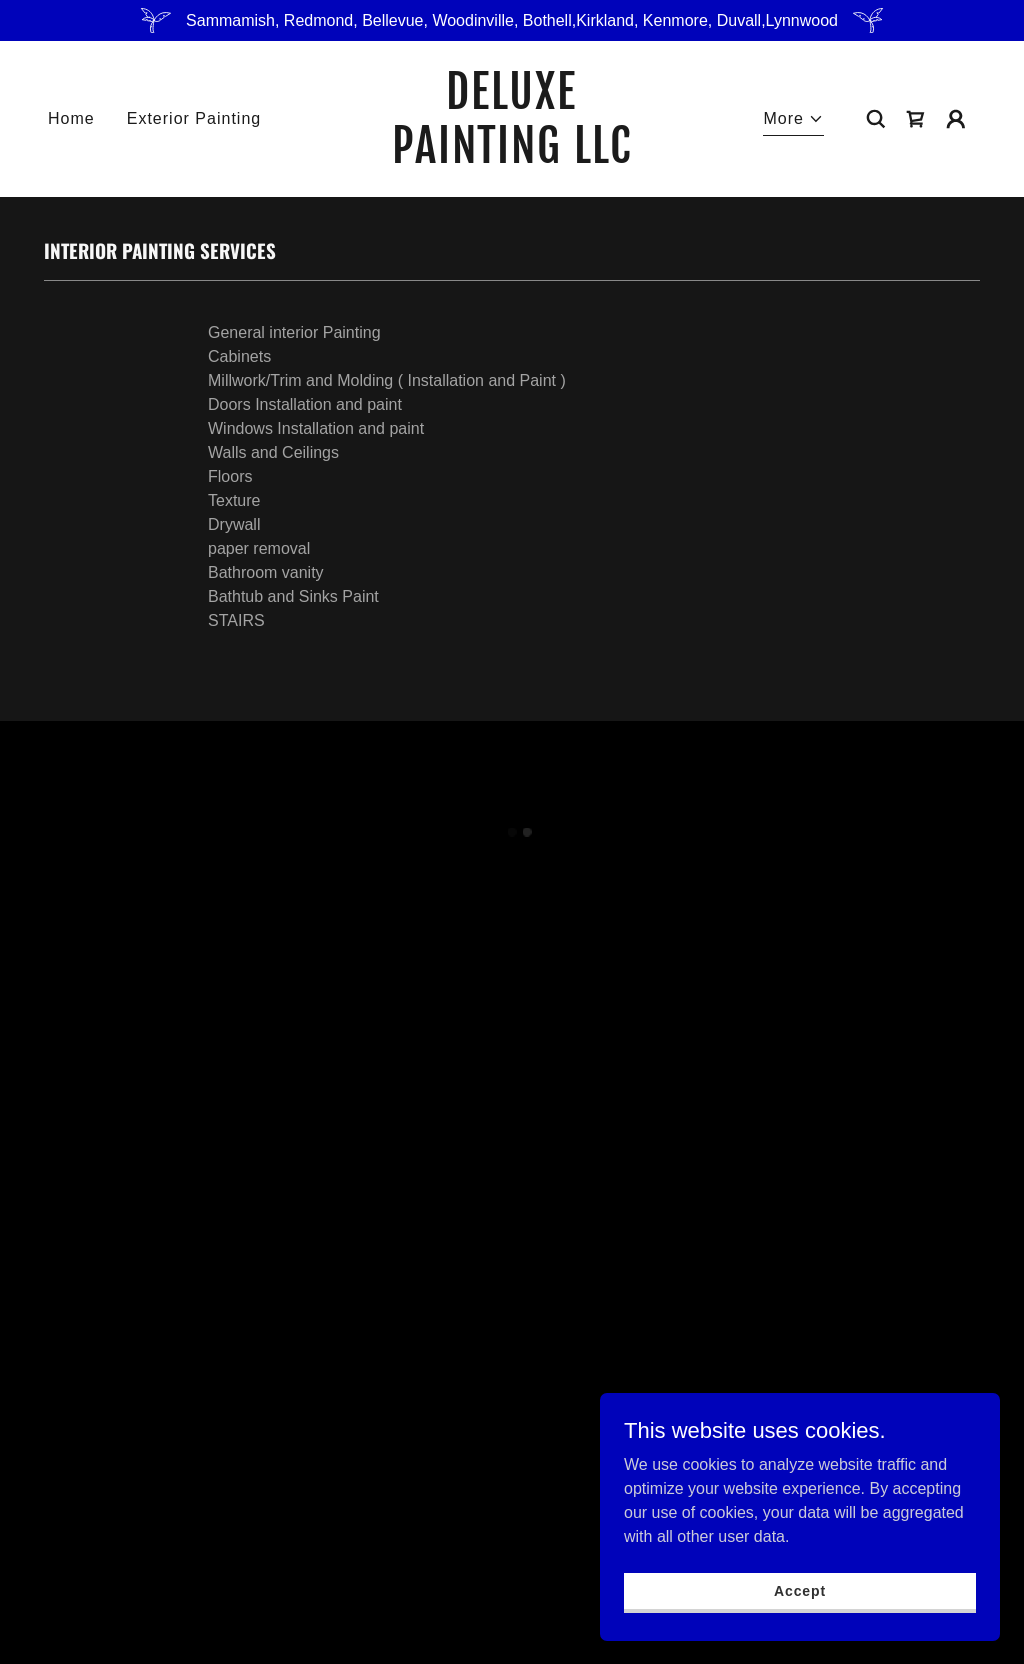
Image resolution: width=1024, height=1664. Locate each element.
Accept (800, 1590)
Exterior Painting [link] (194, 118)
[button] (793, 121)
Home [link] (71, 118)
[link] (511, 157)
